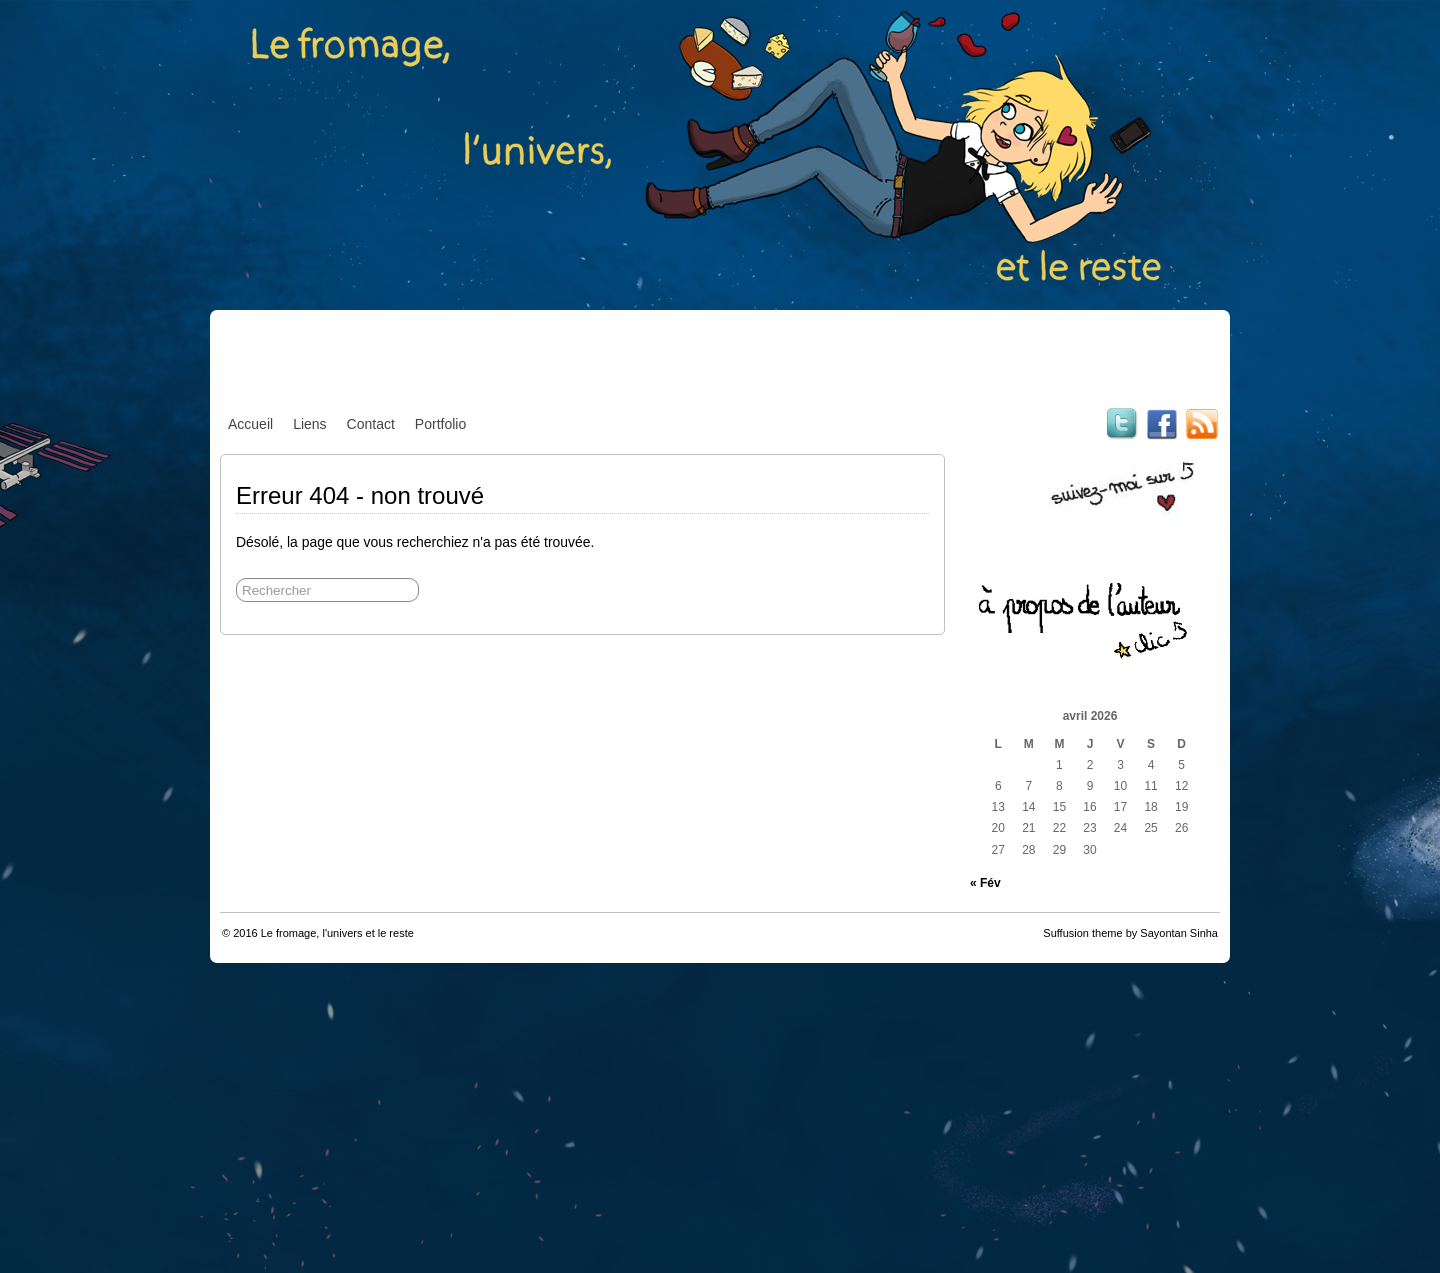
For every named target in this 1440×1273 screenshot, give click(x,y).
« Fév (985, 883)
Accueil (250, 424)
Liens (309, 424)
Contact (371, 424)
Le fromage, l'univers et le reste (337, 933)
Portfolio (440, 424)
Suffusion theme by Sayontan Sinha (1130, 933)
